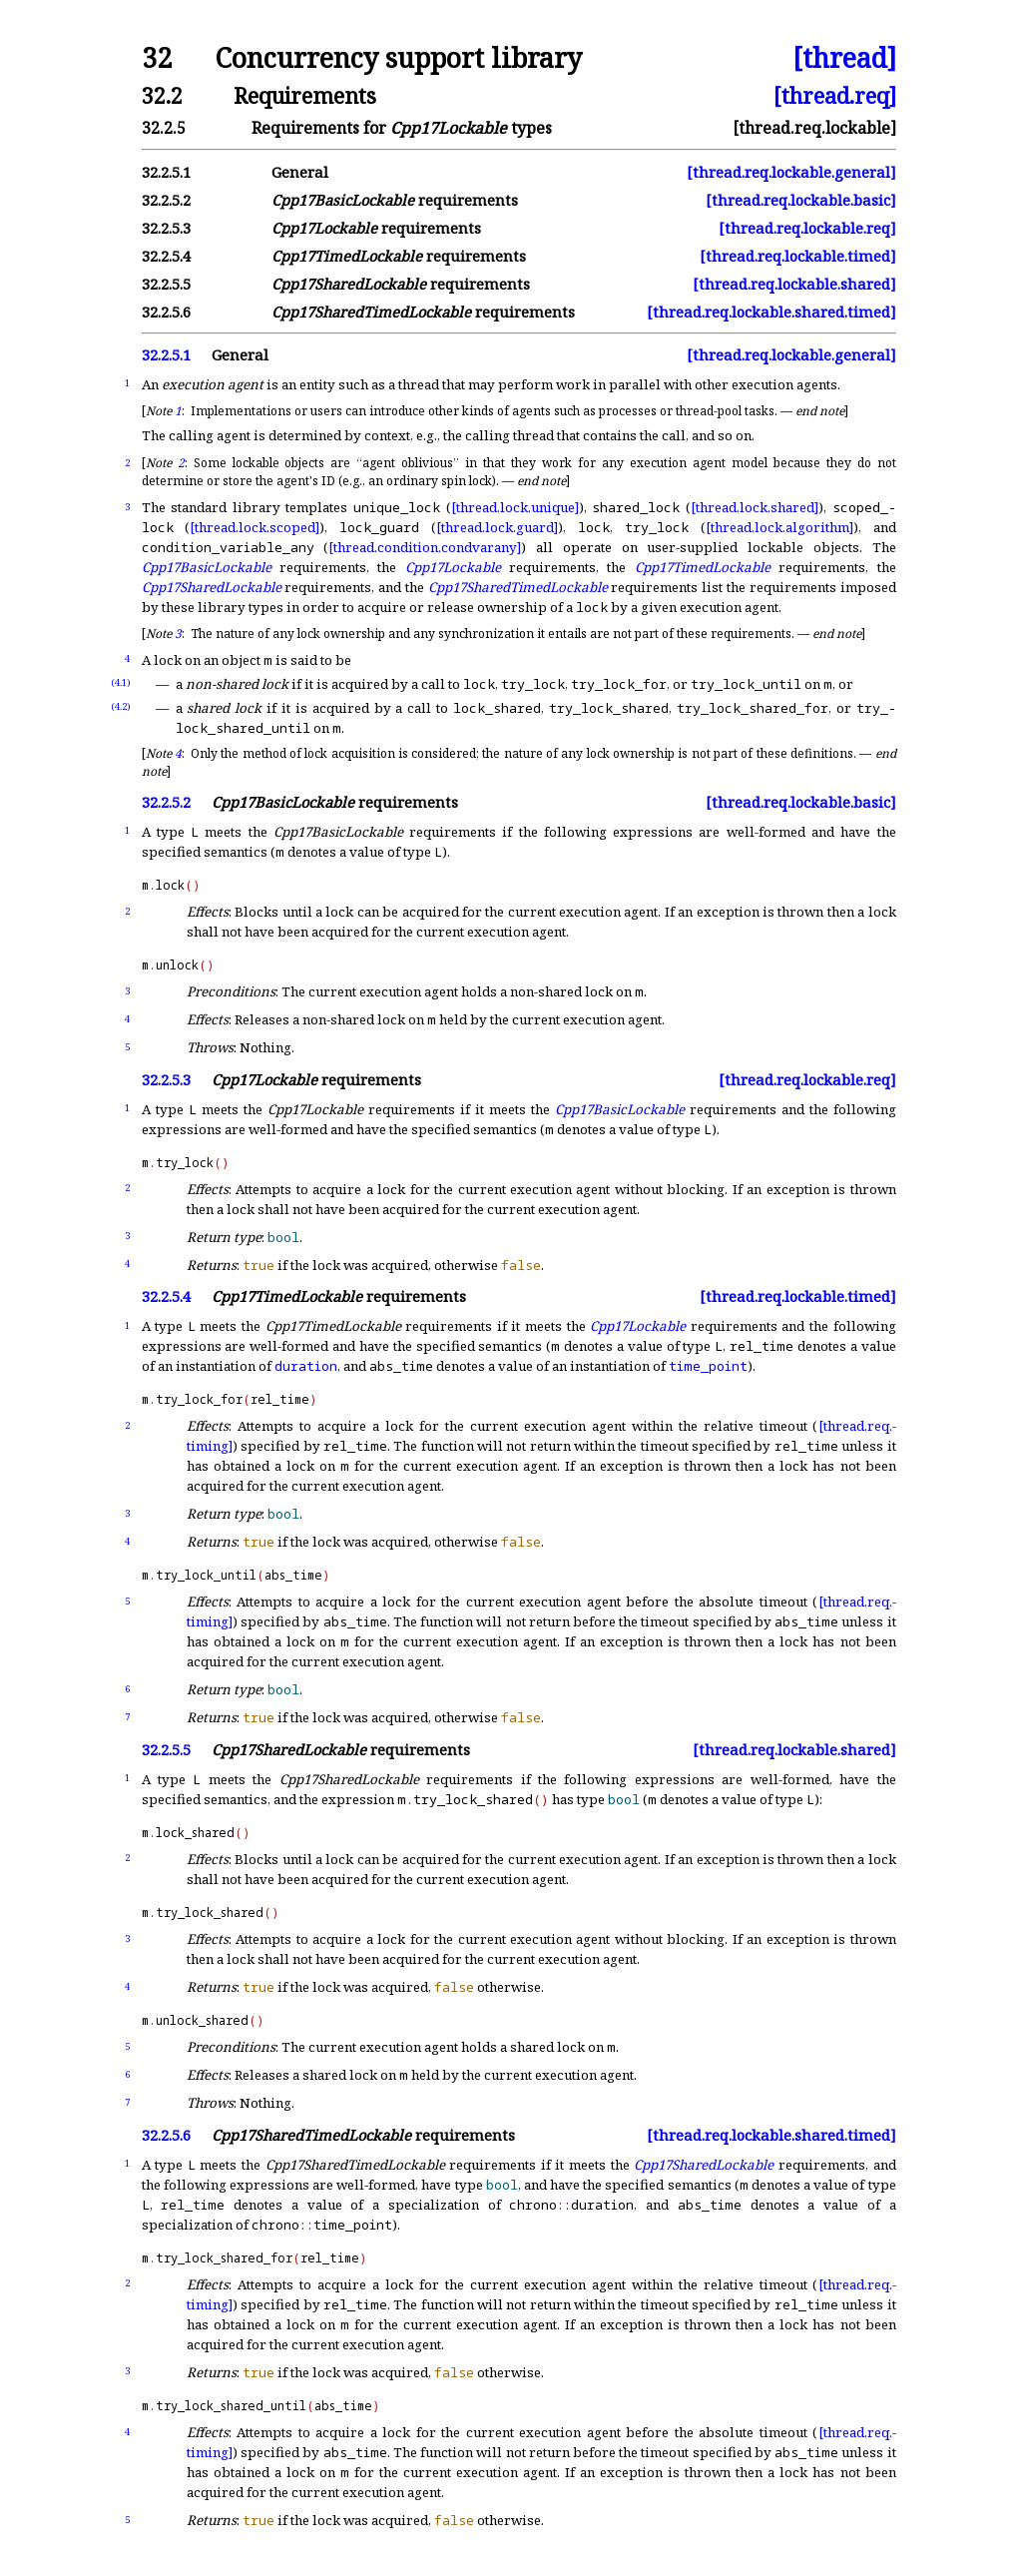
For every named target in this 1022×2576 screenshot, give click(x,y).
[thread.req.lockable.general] (791, 172)
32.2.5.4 (166, 256)
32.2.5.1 (166, 172)
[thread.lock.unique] (515, 507)
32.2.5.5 (166, 284)
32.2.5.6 (166, 312)
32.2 (162, 95)
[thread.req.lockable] (814, 128)
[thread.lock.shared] (754, 507)
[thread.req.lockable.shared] (794, 284)
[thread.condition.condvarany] (424, 547)
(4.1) (121, 682)
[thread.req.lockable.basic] (801, 200)
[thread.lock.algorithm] (779, 527)
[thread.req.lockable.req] (807, 228)
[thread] (844, 58)
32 (157, 58)
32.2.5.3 (166, 228)
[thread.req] (834, 95)
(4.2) (121, 706)
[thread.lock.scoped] (254, 527)
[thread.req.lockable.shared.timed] (771, 312)
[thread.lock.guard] (497, 527)
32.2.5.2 (166, 200)
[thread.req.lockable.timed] (798, 256)
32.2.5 (164, 128)
